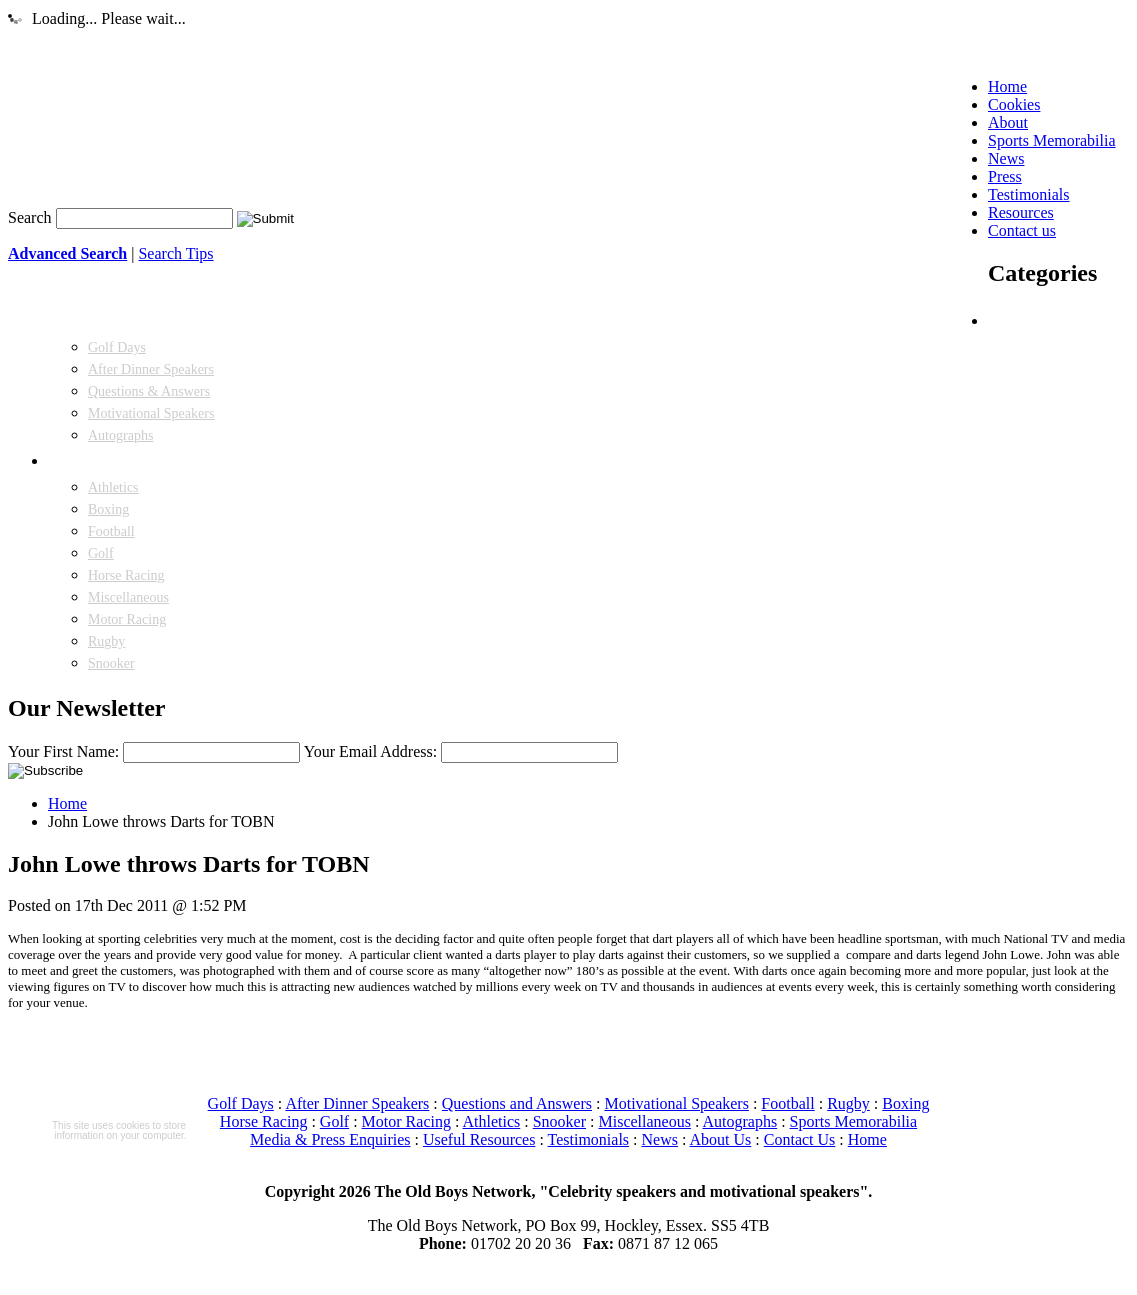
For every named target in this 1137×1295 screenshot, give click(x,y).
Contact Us (800, 1139)
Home (67, 803)
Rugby (106, 641)
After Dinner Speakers (151, 369)
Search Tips (175, 253)
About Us (721, 1139)
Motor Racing (127, 619)
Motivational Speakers (151, 413)
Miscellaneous (128, 597)
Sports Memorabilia (854, 1121)
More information (119, 1233)
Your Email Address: (371, 751)
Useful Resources (479, 1139)
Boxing (108, 509)
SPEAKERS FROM (108, 461)
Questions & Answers (149, 391)
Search (30, 217)
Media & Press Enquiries (330, 1139)
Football (111, 531)
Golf (101, 553)
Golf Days (117, 347)
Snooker (111, 663)
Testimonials (589, 1139)
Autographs (120, 435)
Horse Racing (126, 575)
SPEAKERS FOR (1041, 321)
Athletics (113, 487)
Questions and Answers (517, 1103)
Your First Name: (63, 751)
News (660, 1139)
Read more (119, 1155)
